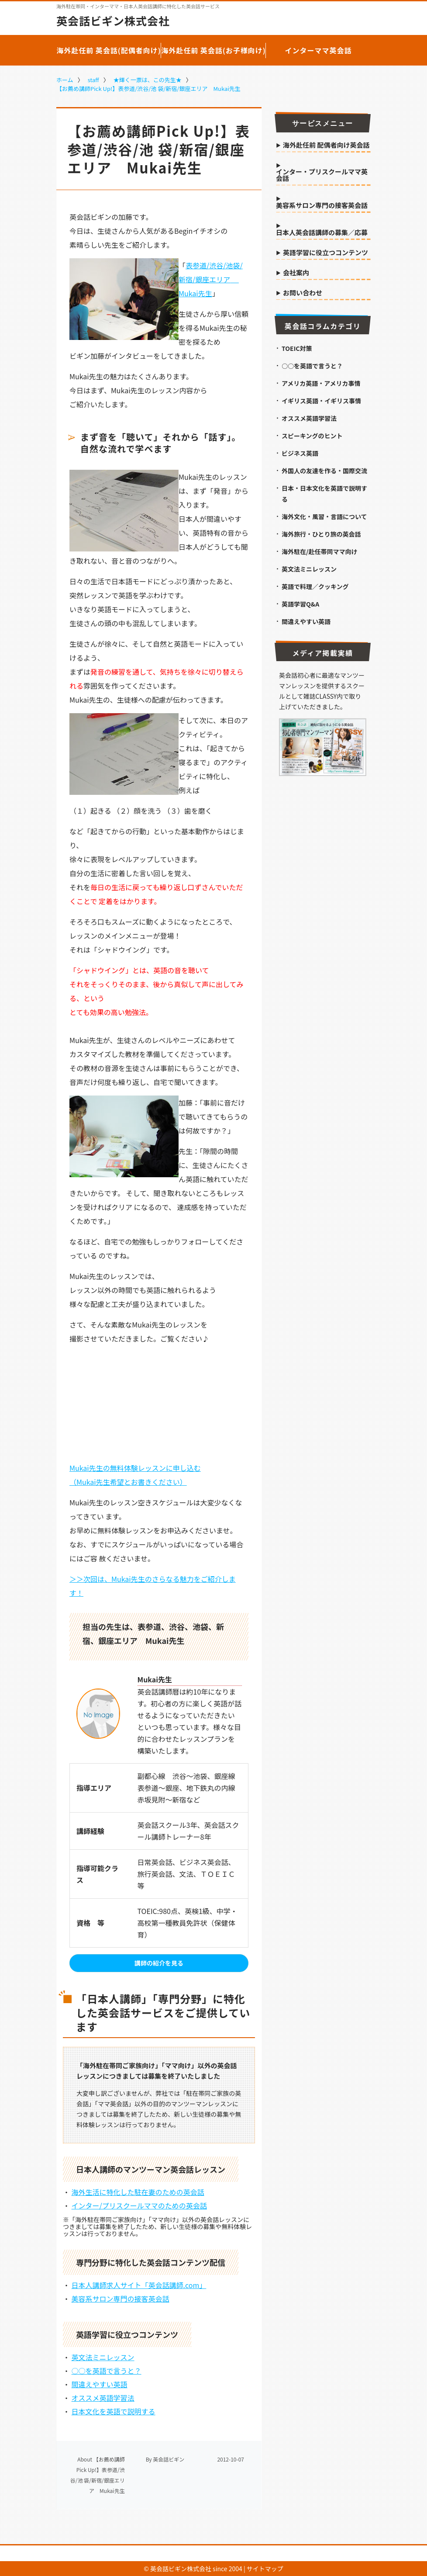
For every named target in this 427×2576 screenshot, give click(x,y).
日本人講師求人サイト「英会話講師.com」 (139, 2285)
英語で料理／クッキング (315, 586)
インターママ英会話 (318, 50)
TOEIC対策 (297, 348)
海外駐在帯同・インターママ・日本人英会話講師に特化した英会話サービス (138, 6)
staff (93, 80)
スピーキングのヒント (312, 435)
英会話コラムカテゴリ (323, 325)
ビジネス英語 (300, 453)
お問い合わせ (302, 293)
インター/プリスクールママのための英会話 (139, 2205)
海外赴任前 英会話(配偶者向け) (108, 50)
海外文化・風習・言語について (324, 516)
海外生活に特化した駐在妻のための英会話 (138, 2192)
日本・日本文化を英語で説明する (324, 493)
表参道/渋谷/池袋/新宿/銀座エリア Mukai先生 (211, 279)
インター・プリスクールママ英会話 (322, 175)
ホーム (64, 80)
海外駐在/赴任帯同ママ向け (319, 551)
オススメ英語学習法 (103, 2397)
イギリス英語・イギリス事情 (321, 400)
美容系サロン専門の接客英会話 (120, 2298)
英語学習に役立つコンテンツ (325, 253)
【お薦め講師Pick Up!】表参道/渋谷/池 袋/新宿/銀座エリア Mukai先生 (148, 88)
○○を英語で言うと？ (106, 2370)
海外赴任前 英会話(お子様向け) (213, 50)
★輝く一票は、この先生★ (148, 80)
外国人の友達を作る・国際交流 (324, 470)
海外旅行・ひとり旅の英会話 (321, 534)
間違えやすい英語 (99, 2384)
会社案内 (296, 273)
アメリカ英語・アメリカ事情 (321, 383)
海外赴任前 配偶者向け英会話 (326, 145)
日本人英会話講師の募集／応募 (322, 233)
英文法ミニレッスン (103, 2357)
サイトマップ (265, 2568)
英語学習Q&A (300, 604)
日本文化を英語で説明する (113, 2411)
